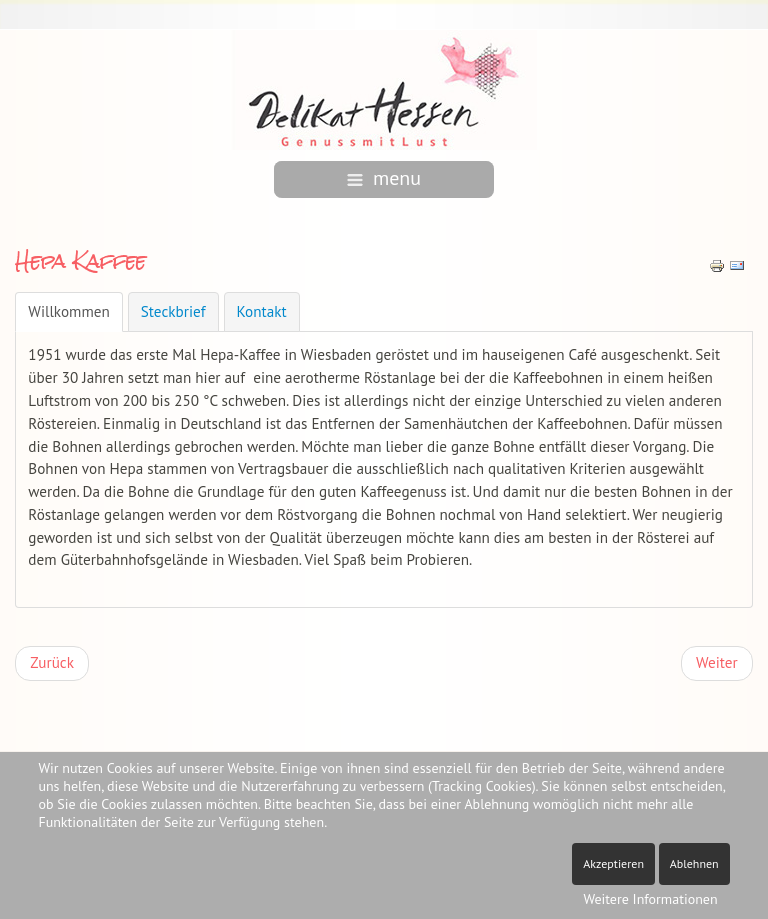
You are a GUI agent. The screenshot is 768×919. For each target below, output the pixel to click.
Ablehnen (694, 863)
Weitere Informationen (650, 899)
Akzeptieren (613, 863)
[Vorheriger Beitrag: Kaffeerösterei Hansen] (52, 663)
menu (384, 178)
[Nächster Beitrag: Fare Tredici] (717, 663)
